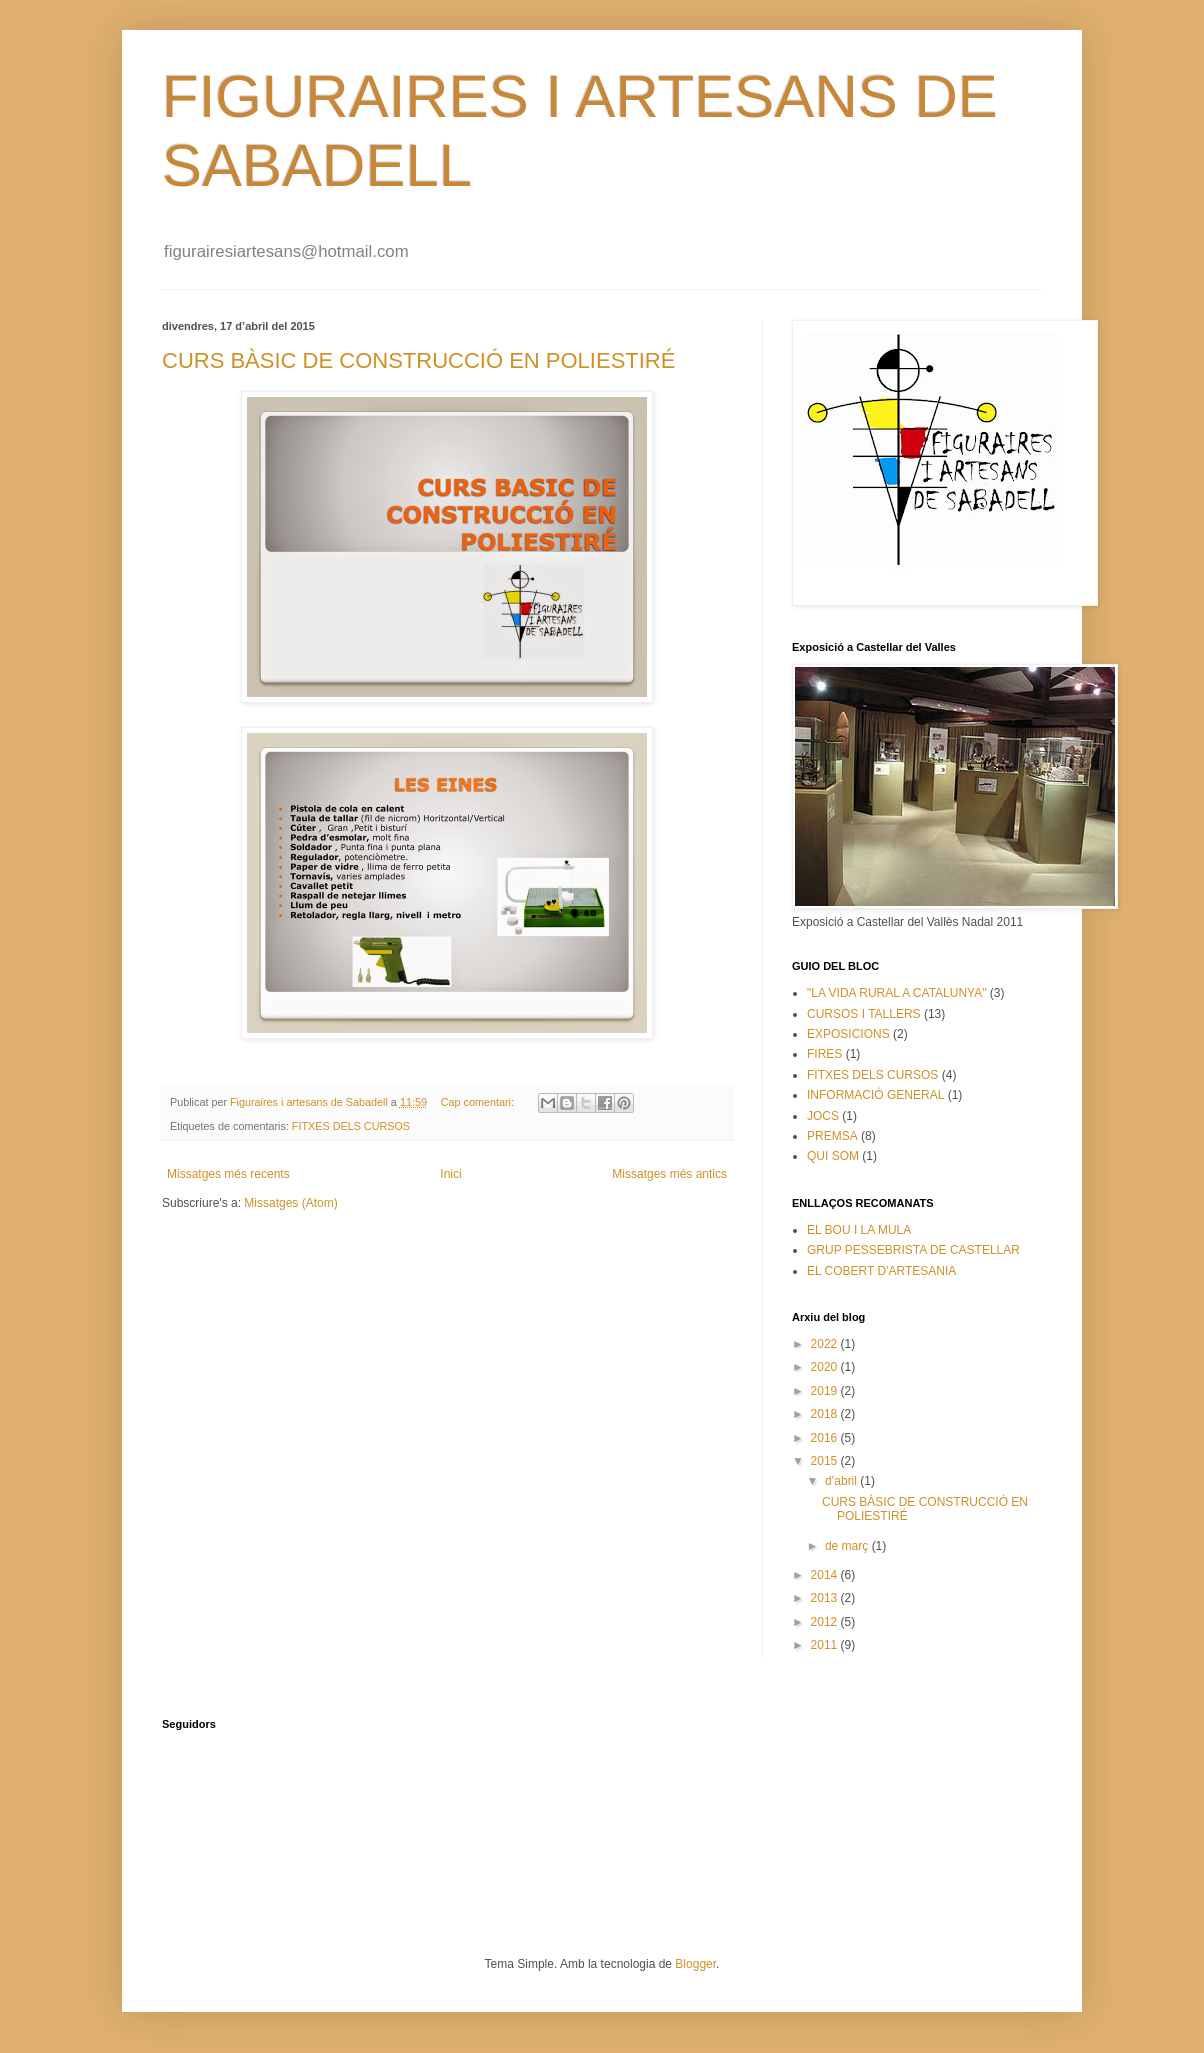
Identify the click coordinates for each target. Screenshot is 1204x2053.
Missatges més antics (669, 1174)
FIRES (824, 1054)
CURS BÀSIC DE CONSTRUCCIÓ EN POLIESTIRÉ (418, 360)
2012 (826, 1622)
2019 (826, 1391)
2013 (826, 1598)
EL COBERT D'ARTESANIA (881, 1271)
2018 (826, 1414)
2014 (826, 1575)
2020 (826, 1367)
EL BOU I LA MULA (859, 1230)
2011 (826, 1645)
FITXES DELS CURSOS (351, 1126)
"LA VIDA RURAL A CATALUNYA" (896, 993)
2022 (826, 1344)
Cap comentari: (479, 1102)
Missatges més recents (228, 1174)
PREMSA (832, 1136)
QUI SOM (833, 1156)
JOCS (823, 1116)
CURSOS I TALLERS (864, 1014)
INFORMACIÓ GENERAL (875, 1095)
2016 (826, 1438)
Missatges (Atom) (290, 1203)
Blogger (695, 1964)
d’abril (842, 1481)
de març (848, 1546)
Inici (450, 1174)
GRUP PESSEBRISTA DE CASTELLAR (913, 1250)
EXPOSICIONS (848, 1034)
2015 (826, 1461)
